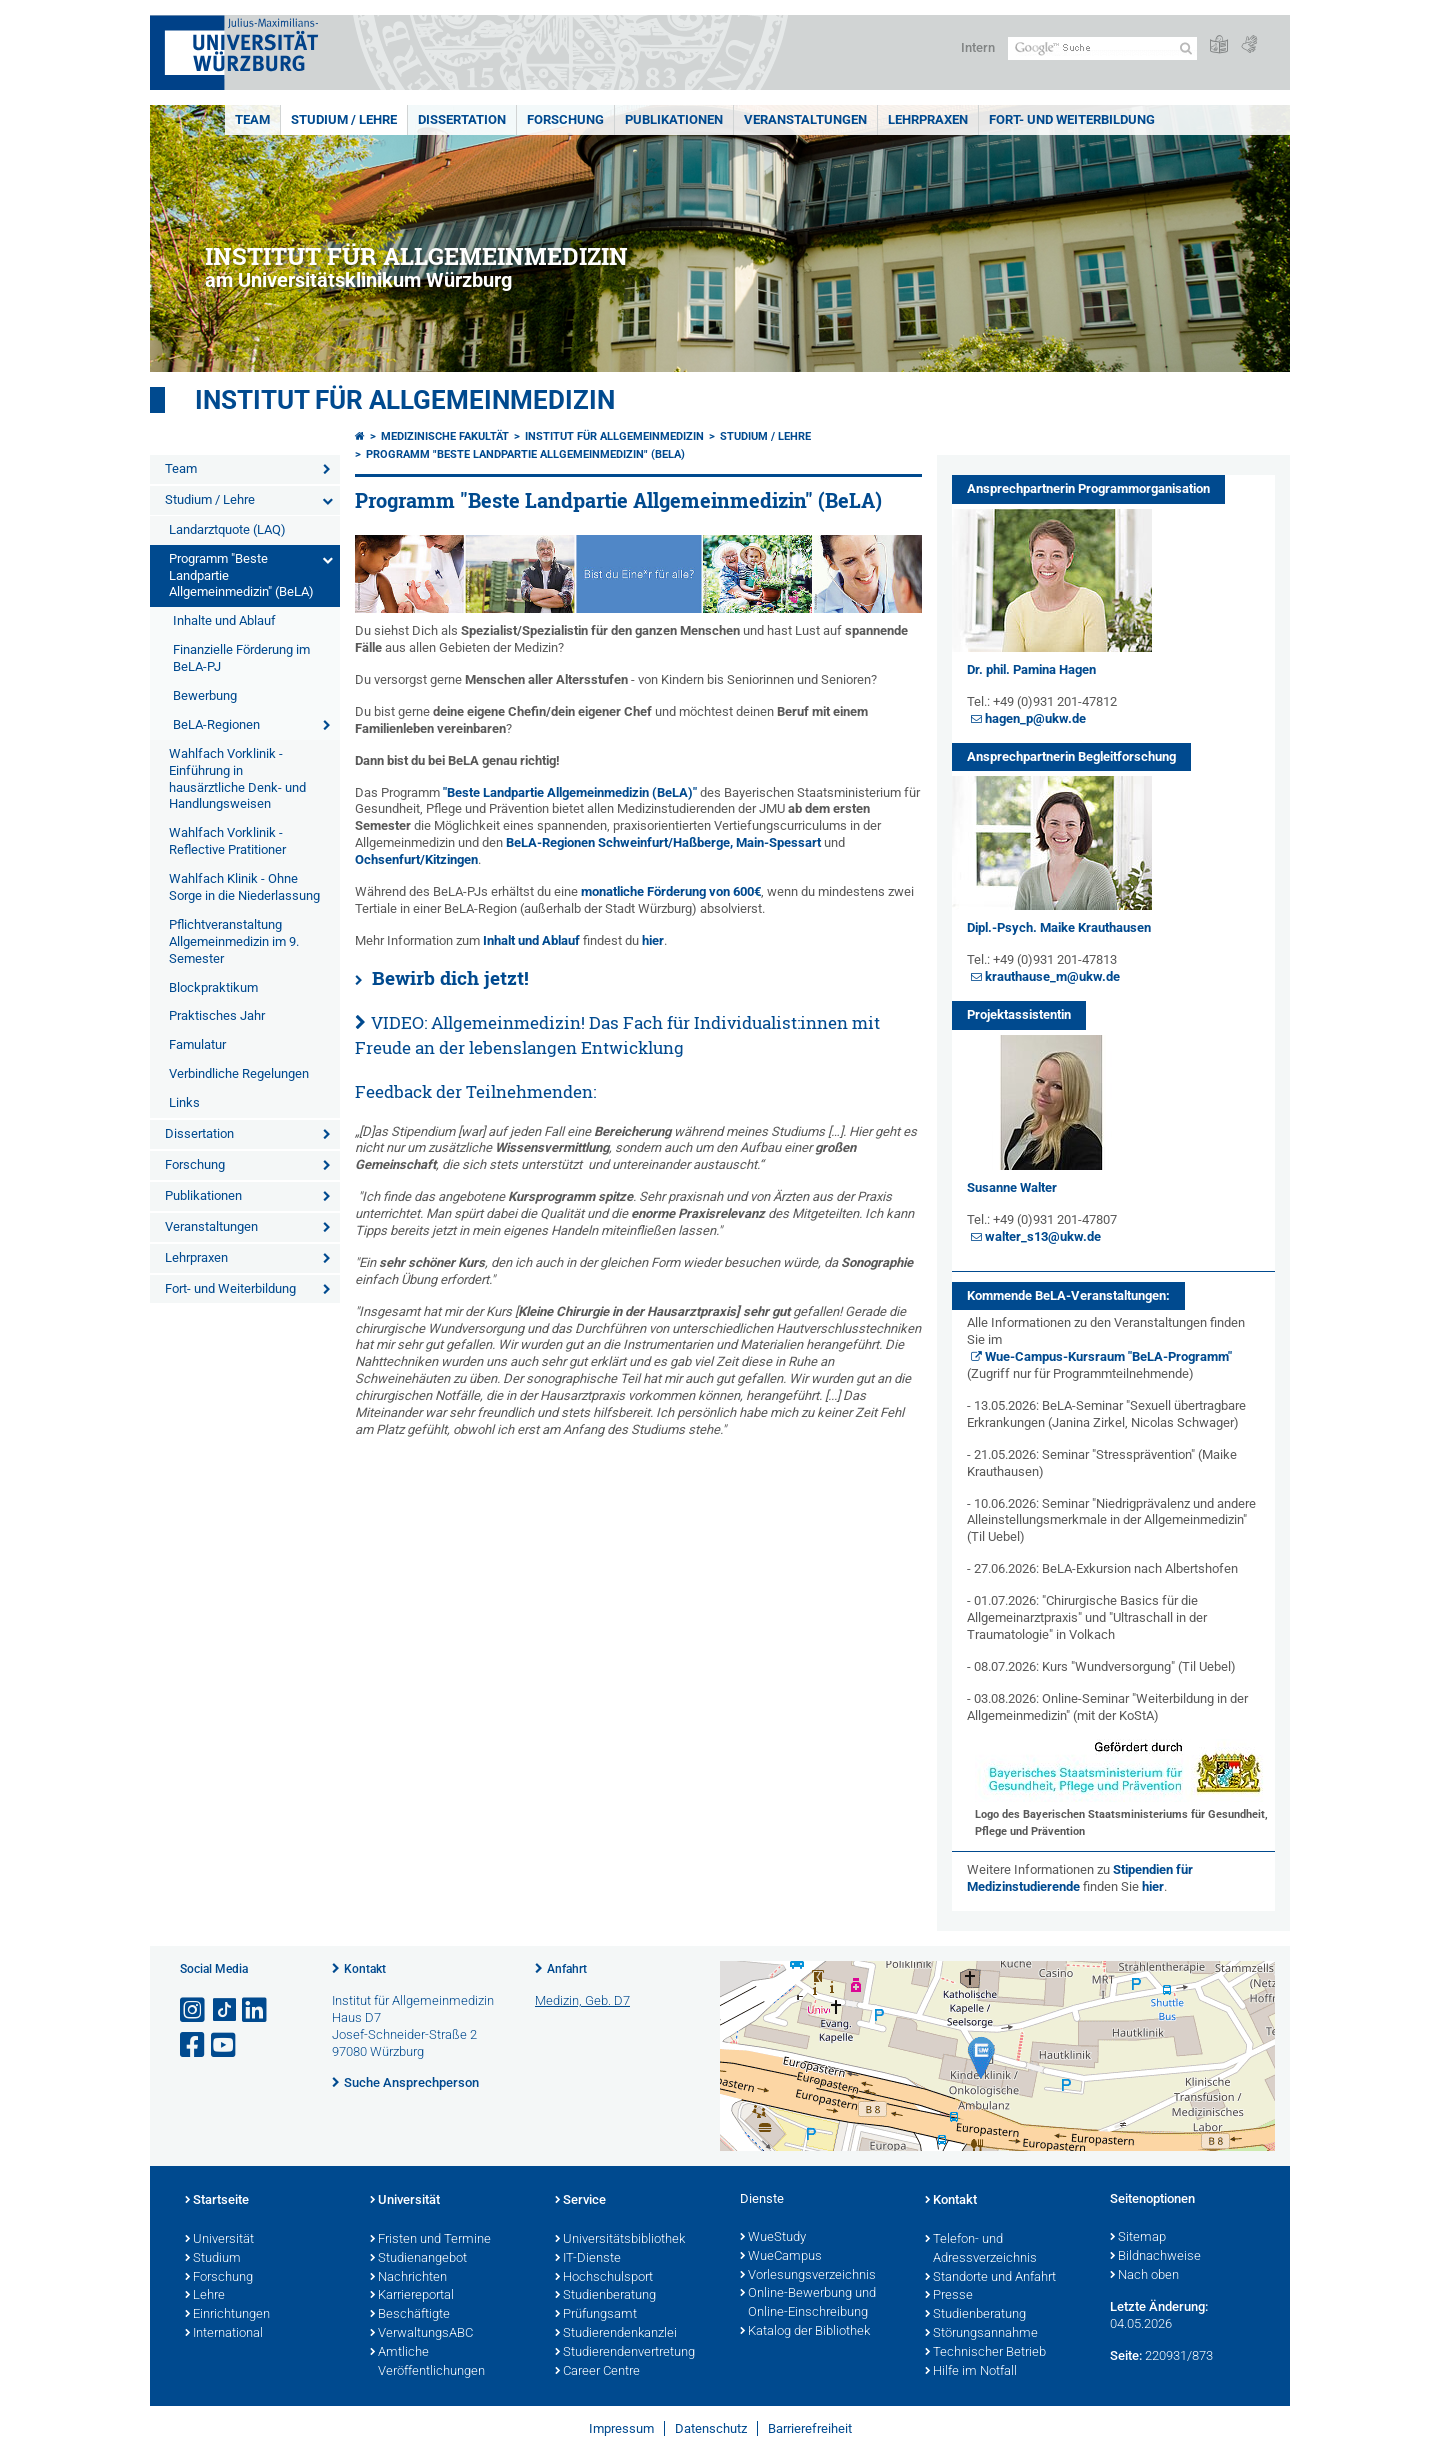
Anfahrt (567, 1969)
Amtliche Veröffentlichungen (427, 2362)
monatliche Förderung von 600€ (671, 891)
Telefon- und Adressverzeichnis (981, 2249)
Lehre (205, 2296)
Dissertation (462, 119)
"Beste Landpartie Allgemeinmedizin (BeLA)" (570, 792)
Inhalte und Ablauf (224, 620)
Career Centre (597, 2372)
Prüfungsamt (596, 2315)
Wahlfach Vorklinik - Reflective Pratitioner (227, 841)
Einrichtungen (227, 2315)
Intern (978, 47)
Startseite (217, 2201)
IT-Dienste (588, 2259)
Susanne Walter (1012, 1187)
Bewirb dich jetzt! (450, 978)
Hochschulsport (604, 2278)
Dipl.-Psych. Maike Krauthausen (1059, 927)
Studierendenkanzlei (616, 2334)
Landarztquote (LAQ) (227, 529)
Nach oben (1144, 2276)
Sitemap (1138, 2238)
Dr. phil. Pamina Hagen (1031, 669)
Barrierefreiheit (810, 2428)
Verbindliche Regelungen (239, 1073)
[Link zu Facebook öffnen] (194, 2045)
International (224, 2334)
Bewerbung (205, 695)
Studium (213, 2259)
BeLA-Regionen (216, 724)
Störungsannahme (981, 2334)
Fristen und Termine (430, 2240)
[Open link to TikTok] (225, 2010)
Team (252, 119)
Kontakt (365, 1969)
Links (184, 1102)
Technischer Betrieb (985, 2353)
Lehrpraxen (928, 119)
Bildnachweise (1155, 2257)
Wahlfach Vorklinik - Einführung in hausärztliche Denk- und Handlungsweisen (237, 779)
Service (580, 2201)
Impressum (621, 2428)
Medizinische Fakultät (445, 436)
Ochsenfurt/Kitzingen (416, 859)
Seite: (1126, 2355)
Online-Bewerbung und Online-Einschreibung (808, 2303)
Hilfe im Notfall (971, 2372)
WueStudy (773, 2238)
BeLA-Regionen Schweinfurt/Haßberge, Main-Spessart (663, 842)
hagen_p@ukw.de (1035, 718)
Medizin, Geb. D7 (582, 2000)
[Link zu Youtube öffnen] (225, 2045)
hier (653, 940)
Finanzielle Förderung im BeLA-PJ (241, 658)
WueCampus (781, 2257)
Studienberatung (605, 2296)
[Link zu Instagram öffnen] (194, 2010)
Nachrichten (408, 2278)
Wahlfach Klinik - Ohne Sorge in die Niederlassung (244, 887)
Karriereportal (412, 2296)
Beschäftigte (410, 2315)
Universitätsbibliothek (620, 2240)
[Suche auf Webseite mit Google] (1102, 48)
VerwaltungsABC (421, 2334)
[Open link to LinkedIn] (256, 2010)
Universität (219, 2240)
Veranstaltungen (805, 119)
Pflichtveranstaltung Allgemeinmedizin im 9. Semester (234, 941)
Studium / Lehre (344, 119)
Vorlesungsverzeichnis (808, 2276)
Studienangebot (418, 2259)
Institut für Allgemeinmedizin (405, 400)
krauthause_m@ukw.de (1052, 976)
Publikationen (674, 119)
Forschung (565, 119)
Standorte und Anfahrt (990, 2278)
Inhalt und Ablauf (531, 940)
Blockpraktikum (213, 987)
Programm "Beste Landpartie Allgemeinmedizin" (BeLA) (241, 575)
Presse (949, 2296)
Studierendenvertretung (625, 2353)
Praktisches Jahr (217, 1015)
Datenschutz (711, 2428)
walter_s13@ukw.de (1043, 1236)
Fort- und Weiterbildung (1072, 119)
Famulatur (197, 1044)
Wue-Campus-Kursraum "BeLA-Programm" (1108, 1356)
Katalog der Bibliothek (805, 2332)
